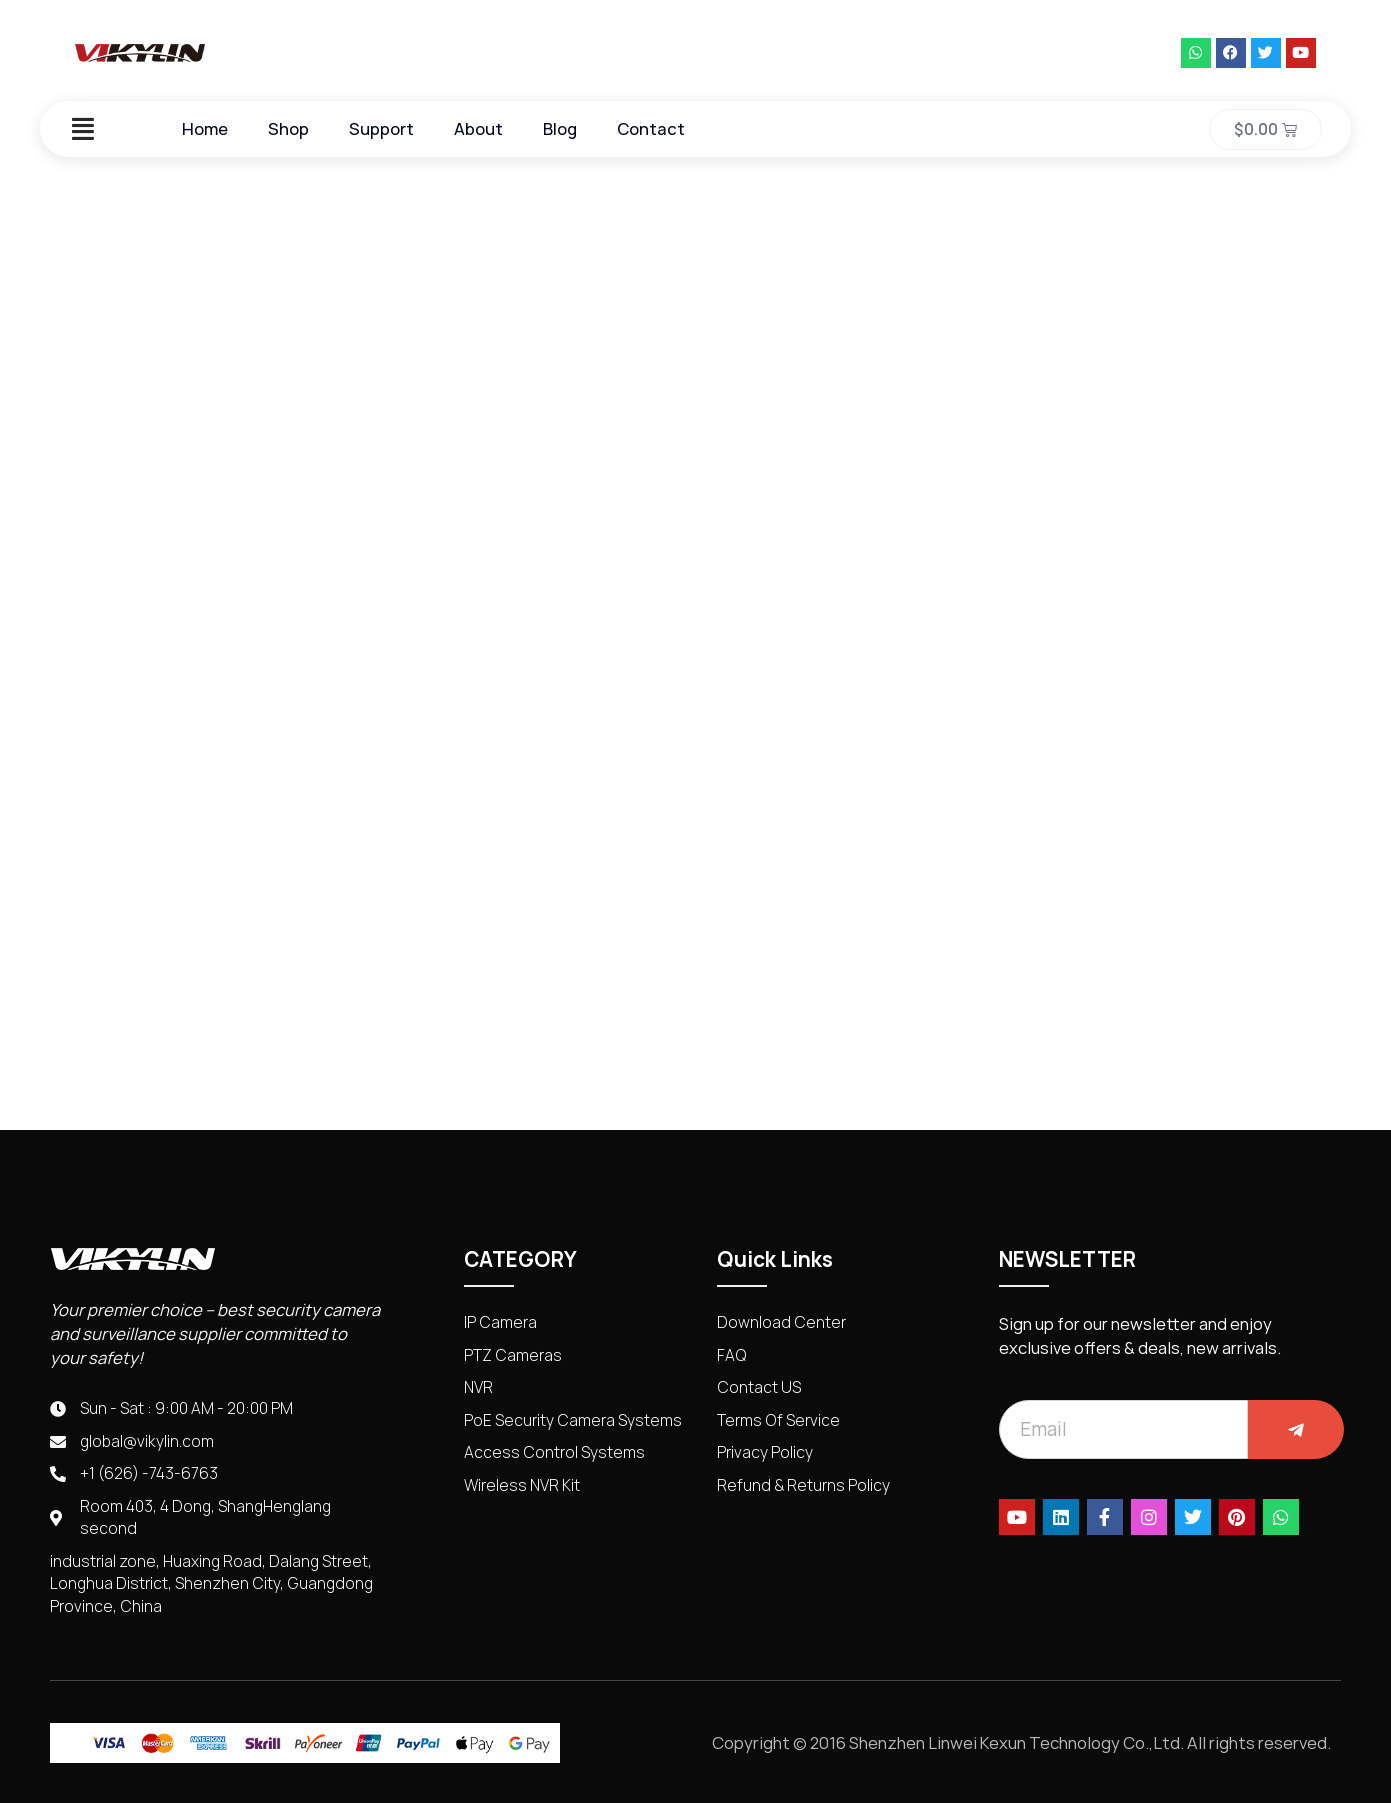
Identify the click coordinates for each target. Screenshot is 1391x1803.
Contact (651, 129)
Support (381, 129)
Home (205, 129)
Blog (560, 129)
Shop (288, 129)
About (478, 129)
